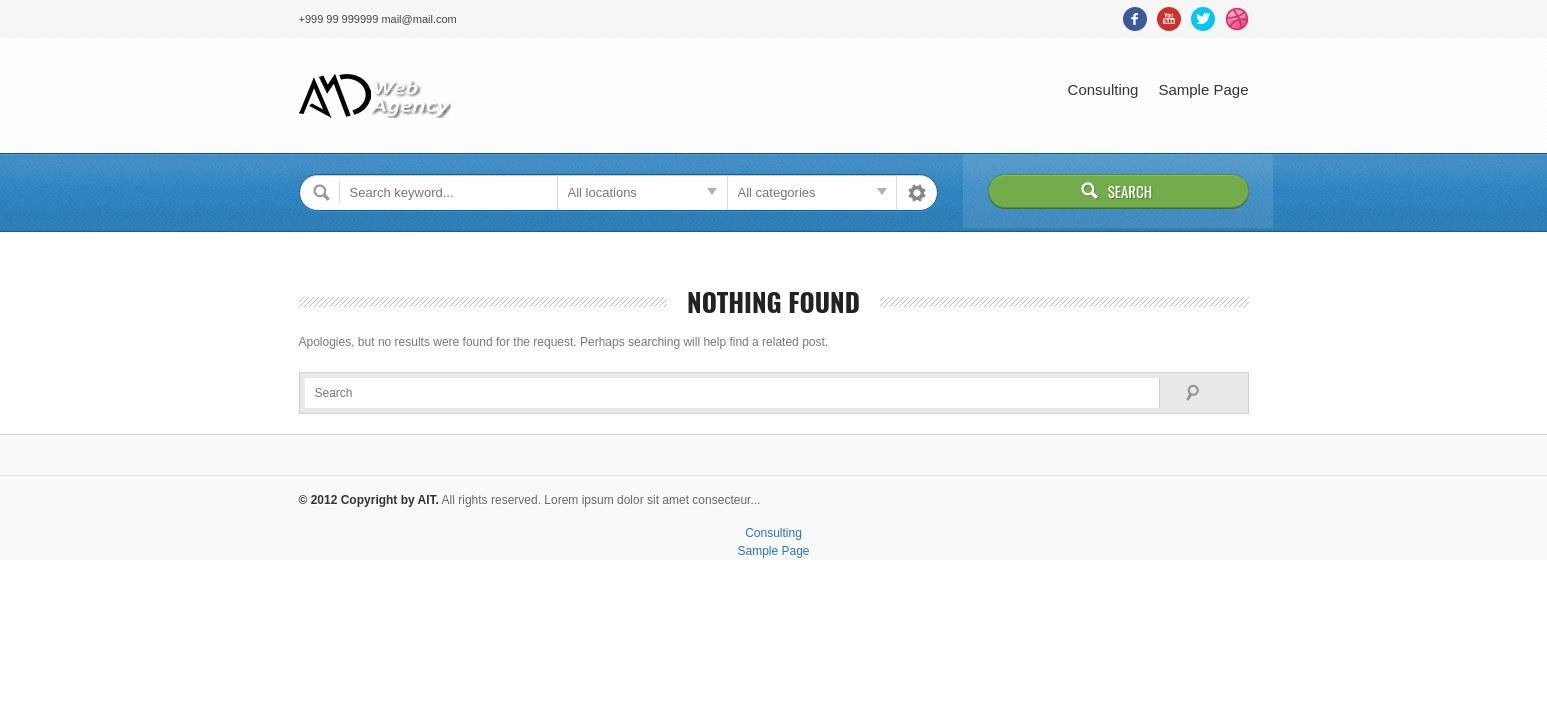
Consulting (1103, 89)
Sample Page (1203, 89)
